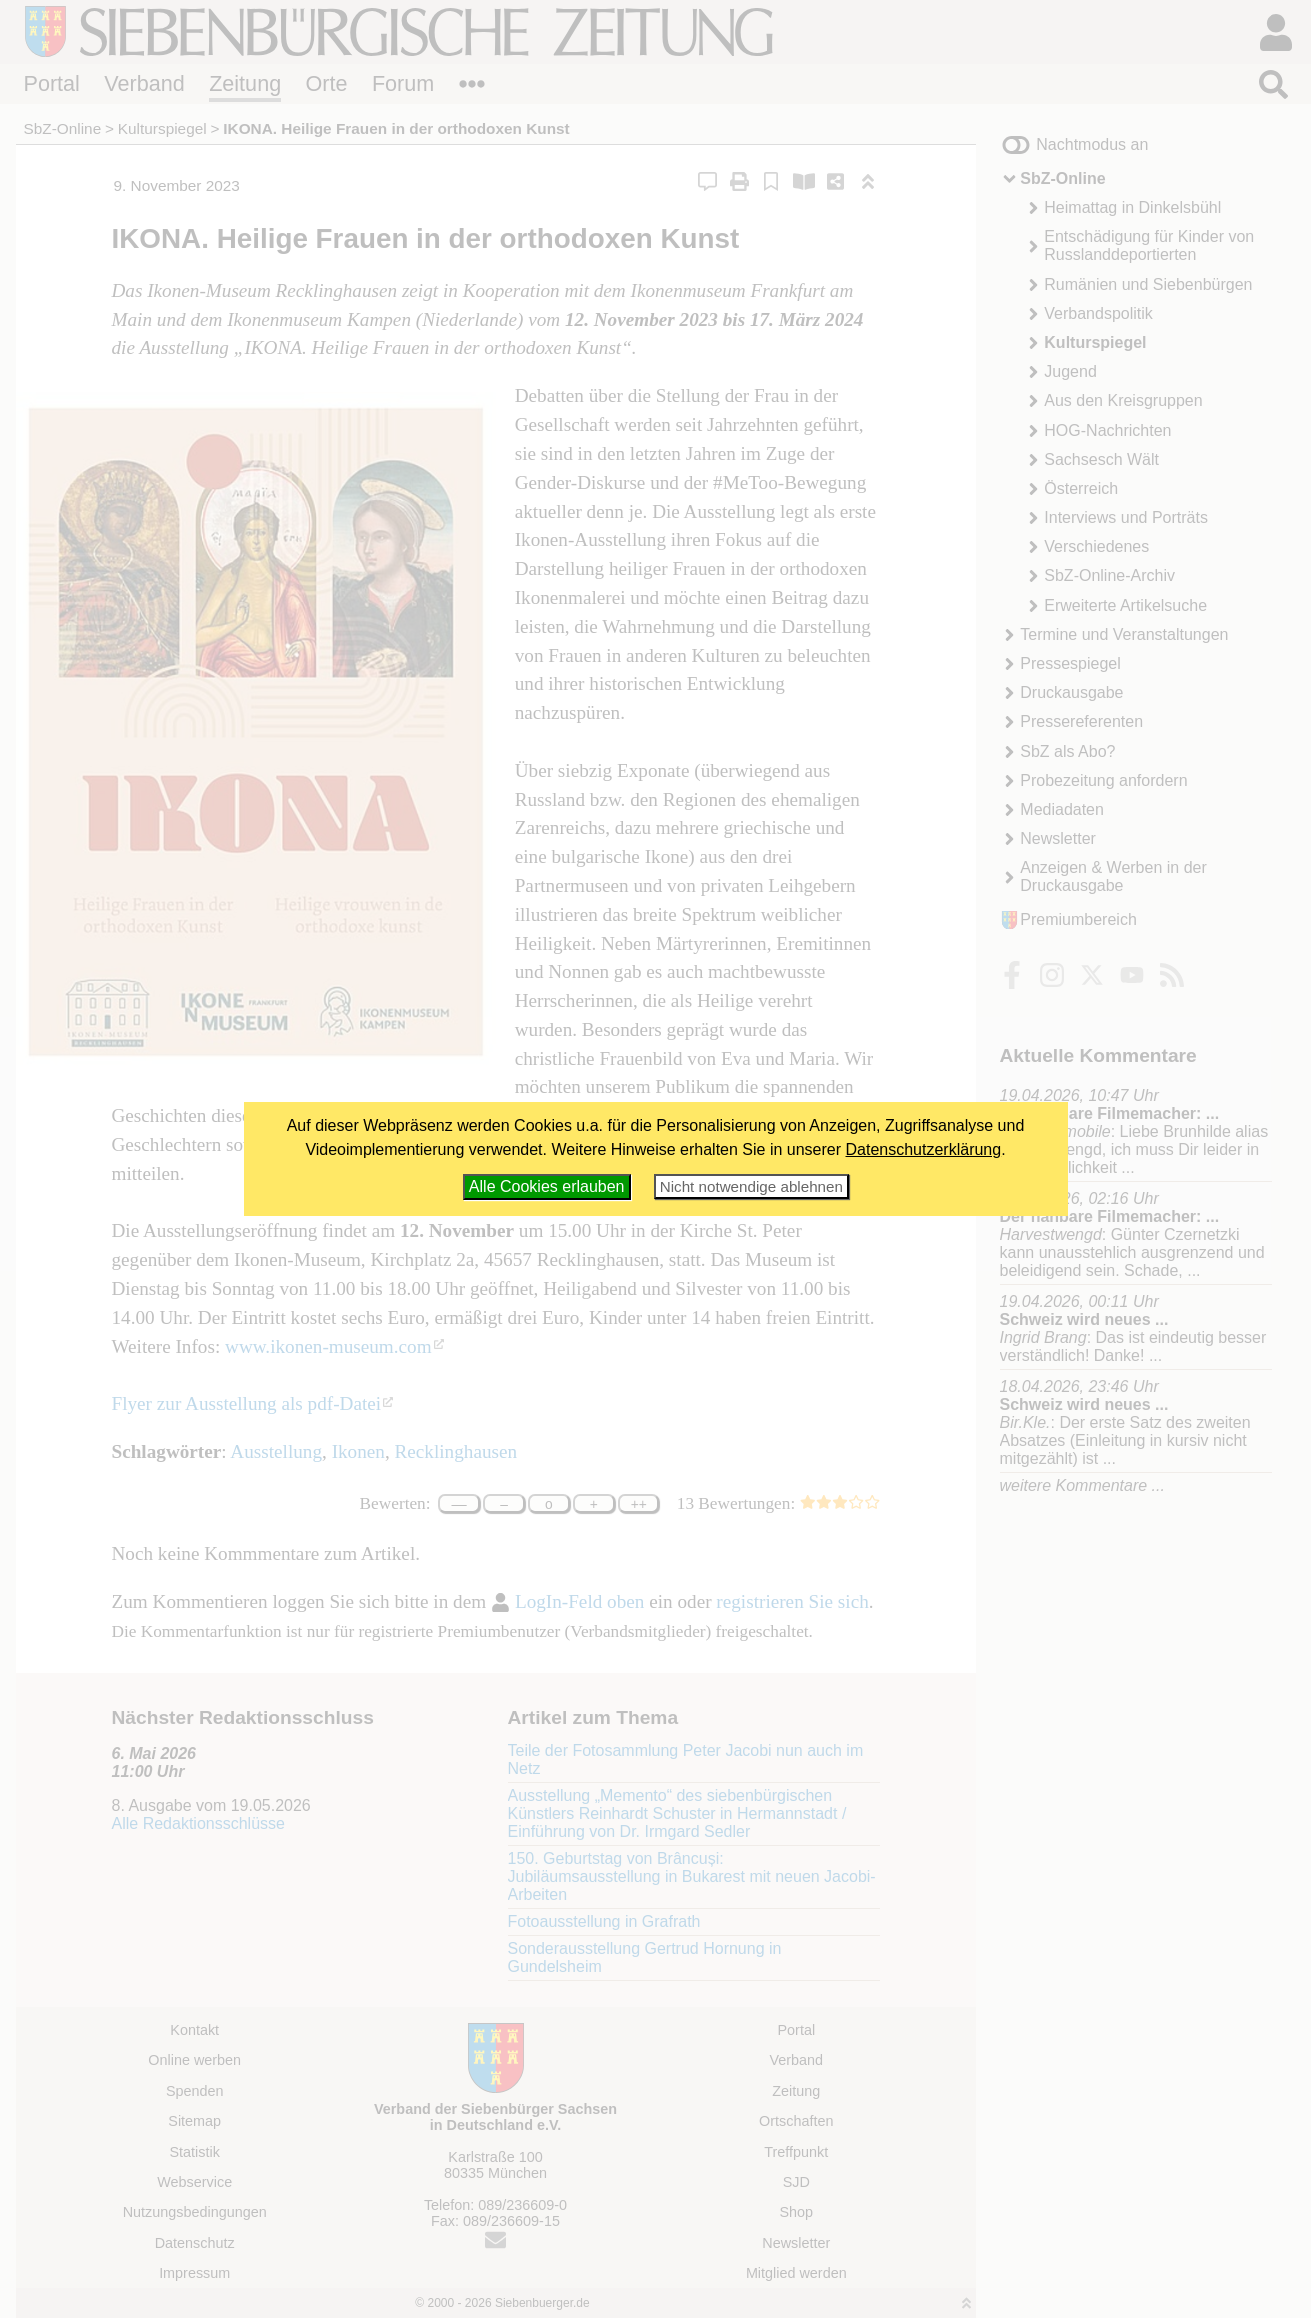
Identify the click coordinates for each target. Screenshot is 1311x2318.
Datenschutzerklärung (924, 1149)
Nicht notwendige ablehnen (751, 1186)
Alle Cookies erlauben (547, 1186)
